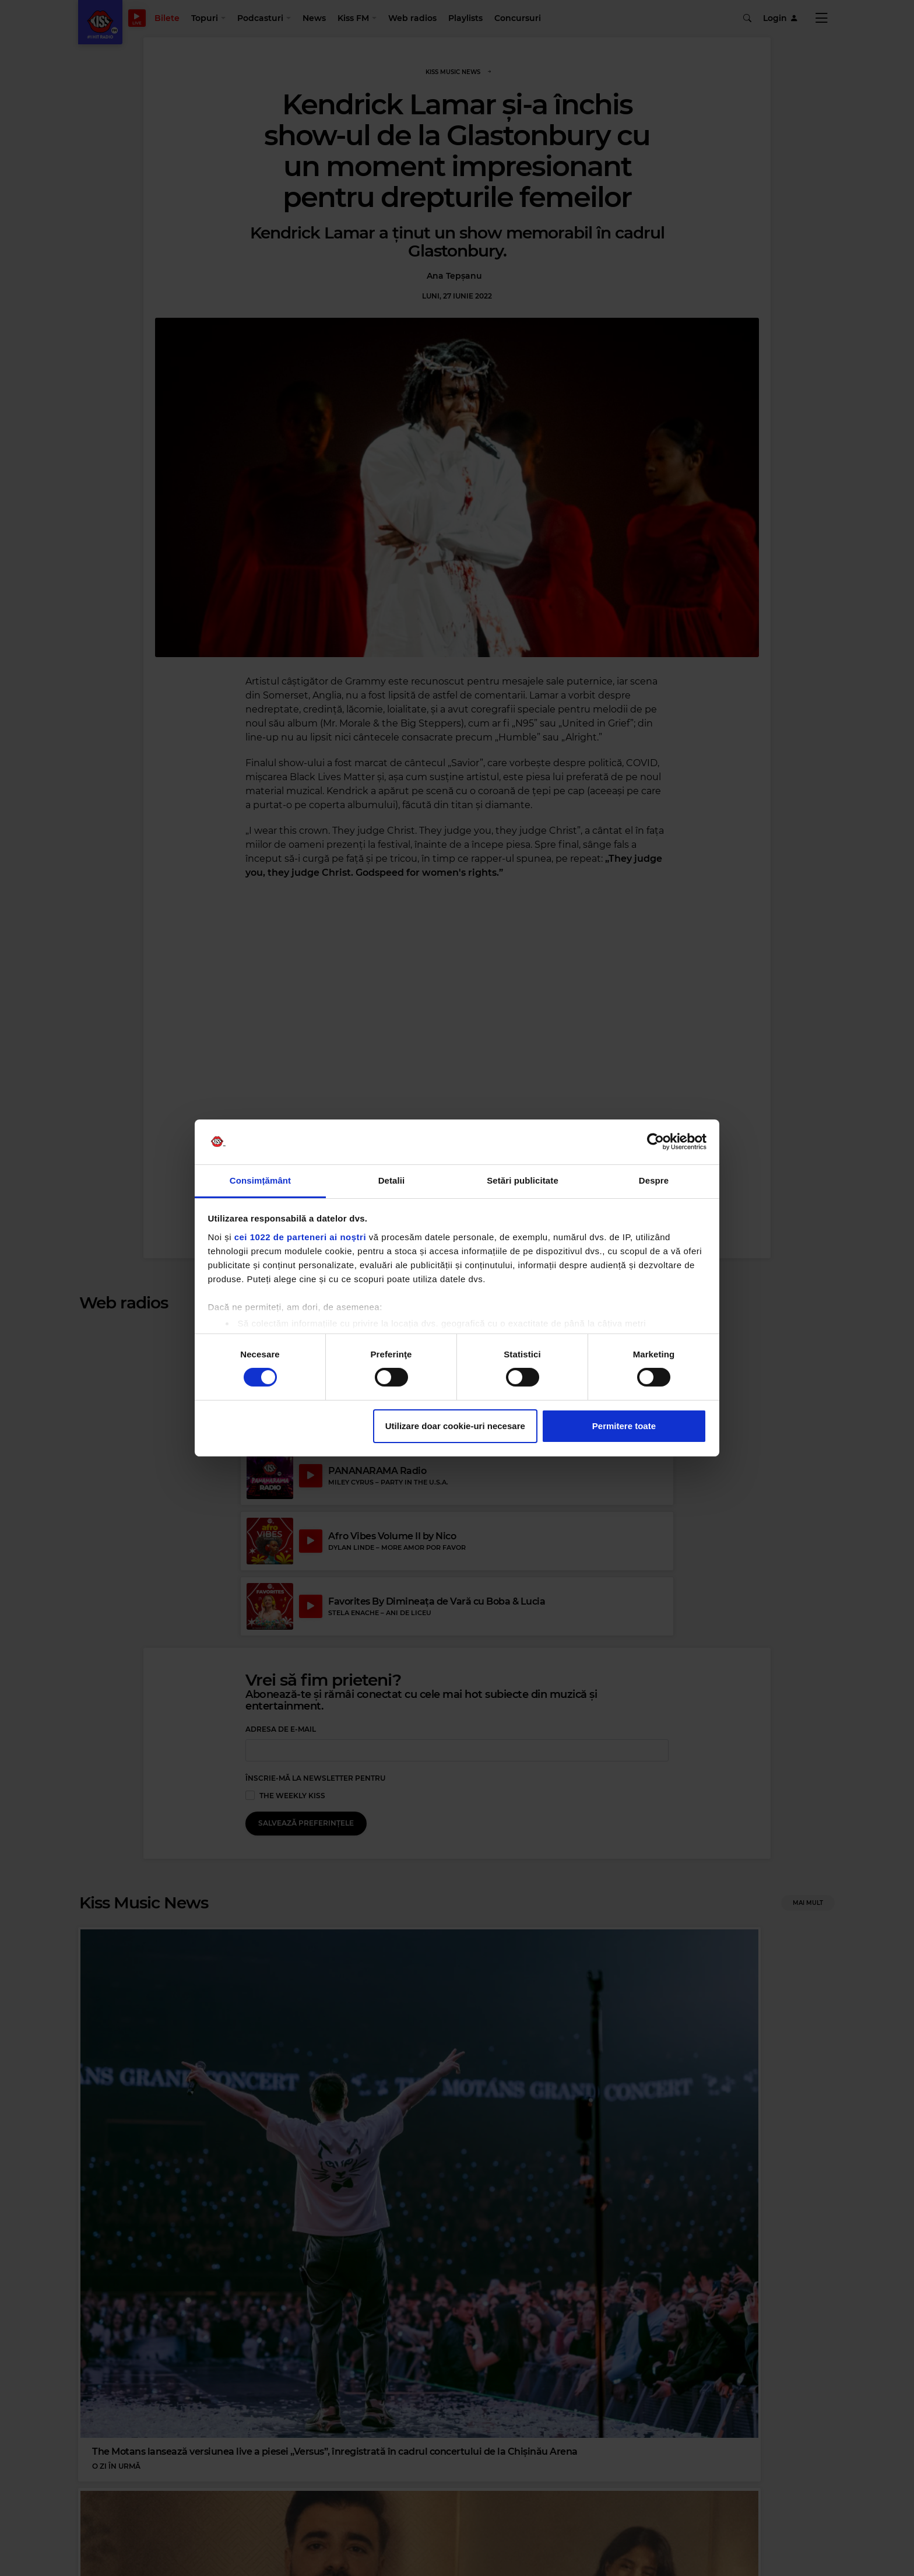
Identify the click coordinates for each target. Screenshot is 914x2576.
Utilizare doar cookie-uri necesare (455, 1426)
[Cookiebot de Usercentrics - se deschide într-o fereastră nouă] (655, 1141)
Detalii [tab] (391, 1180)
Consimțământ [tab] (260, 1180)
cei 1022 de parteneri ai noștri (300, 1237)
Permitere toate (624, 1426)
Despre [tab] (654, 1180)
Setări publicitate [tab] (522, 1180)
